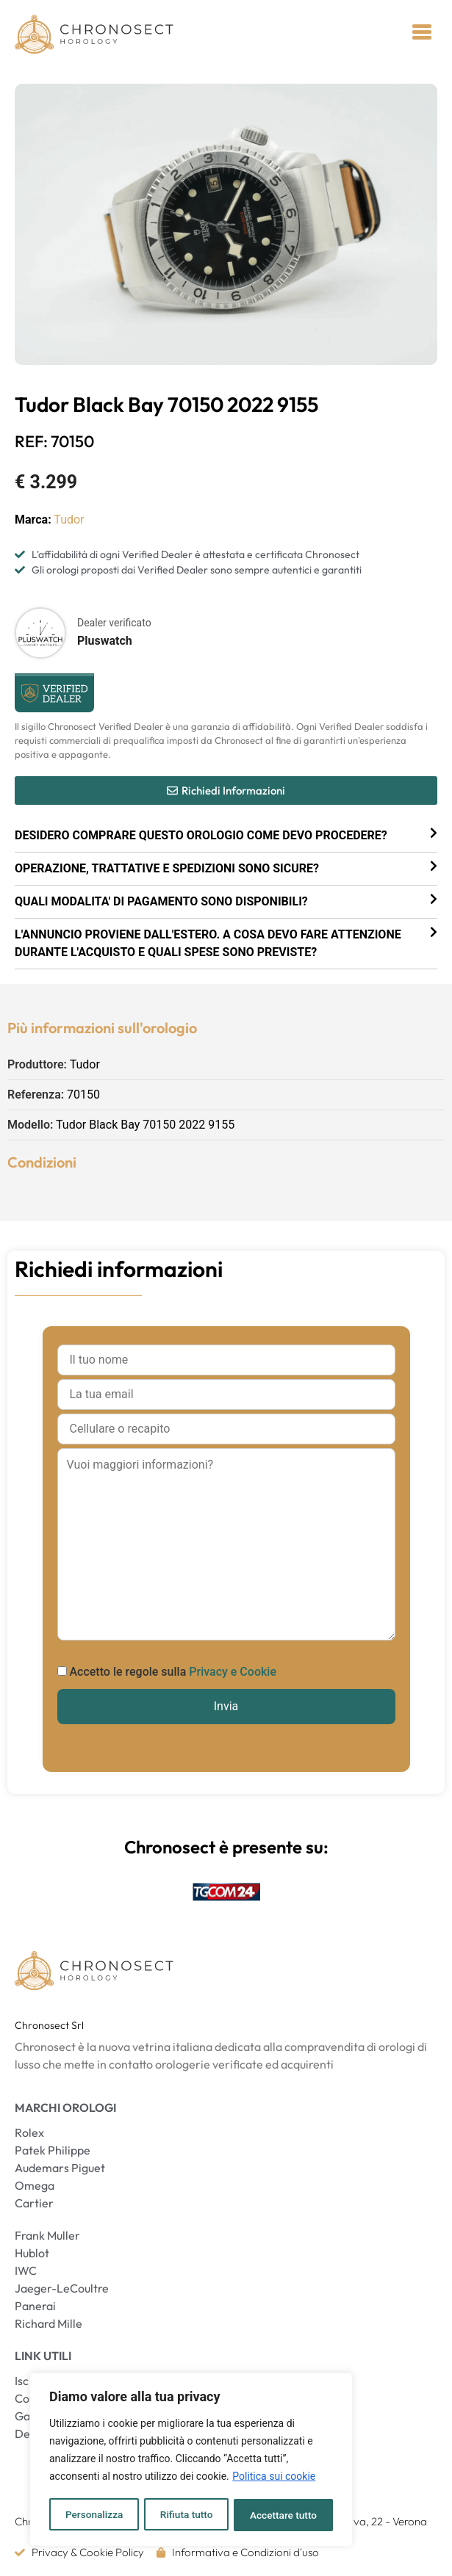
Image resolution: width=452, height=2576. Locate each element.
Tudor (69, 520)
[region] (191, 2461)
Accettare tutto (283, 2515)
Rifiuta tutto (186, 2515)
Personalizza (93, 2515)
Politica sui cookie (273, 2478)
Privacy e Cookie (232, 1672)
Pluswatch (104, 641)
